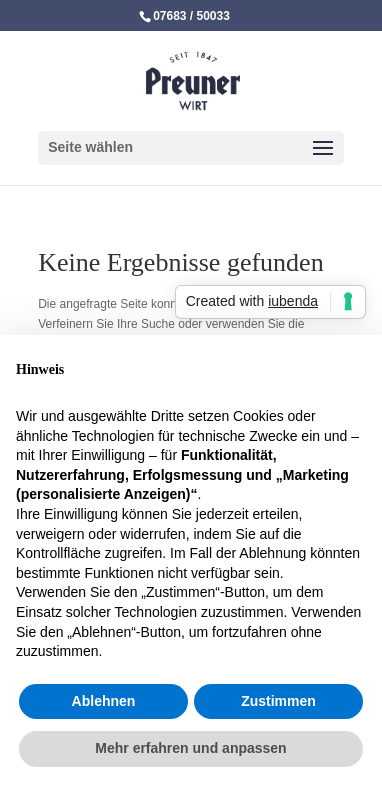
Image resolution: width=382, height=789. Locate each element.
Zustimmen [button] (278, 701)
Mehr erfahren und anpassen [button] (190, 748)
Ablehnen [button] (104, 701)
